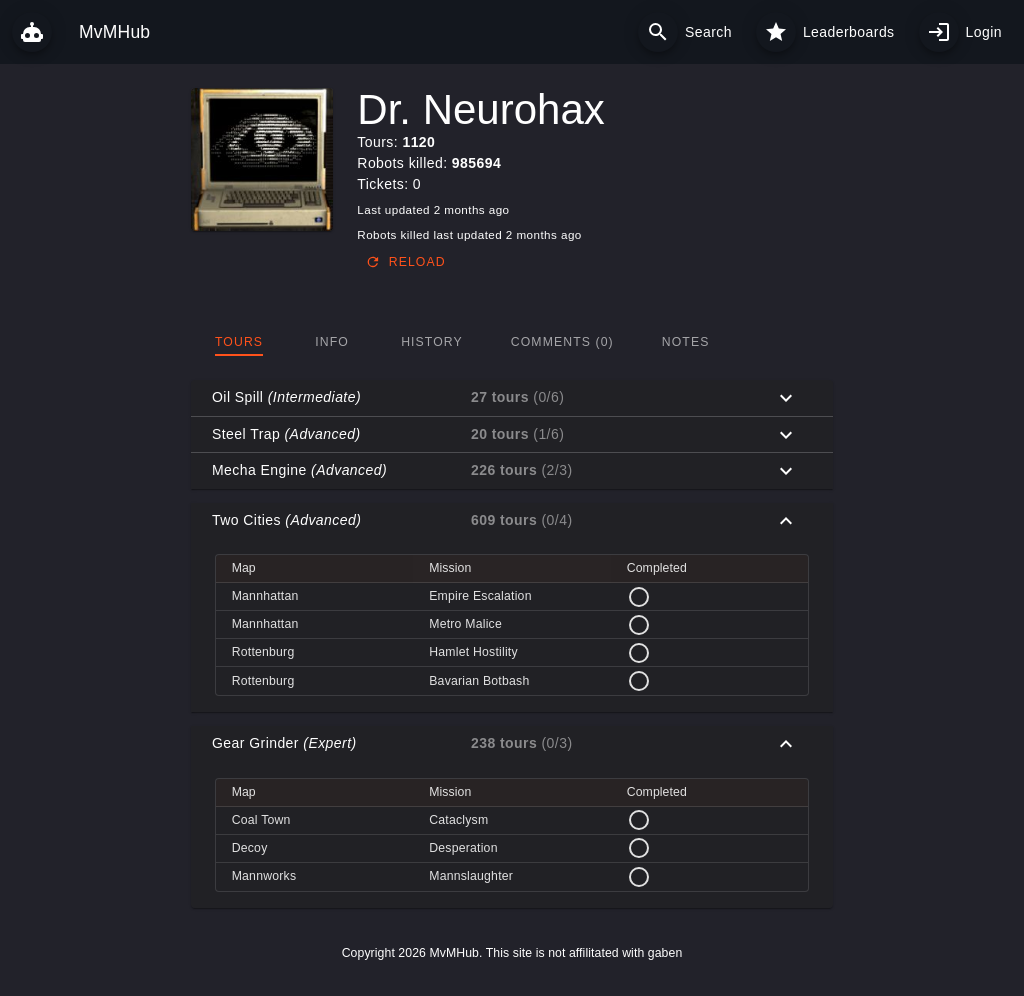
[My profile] (939, 32)
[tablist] (512, 342)
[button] (512, 398)
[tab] (239, 342)
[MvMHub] (32, 32)
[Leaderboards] (776, 32)
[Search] (658, 32)
